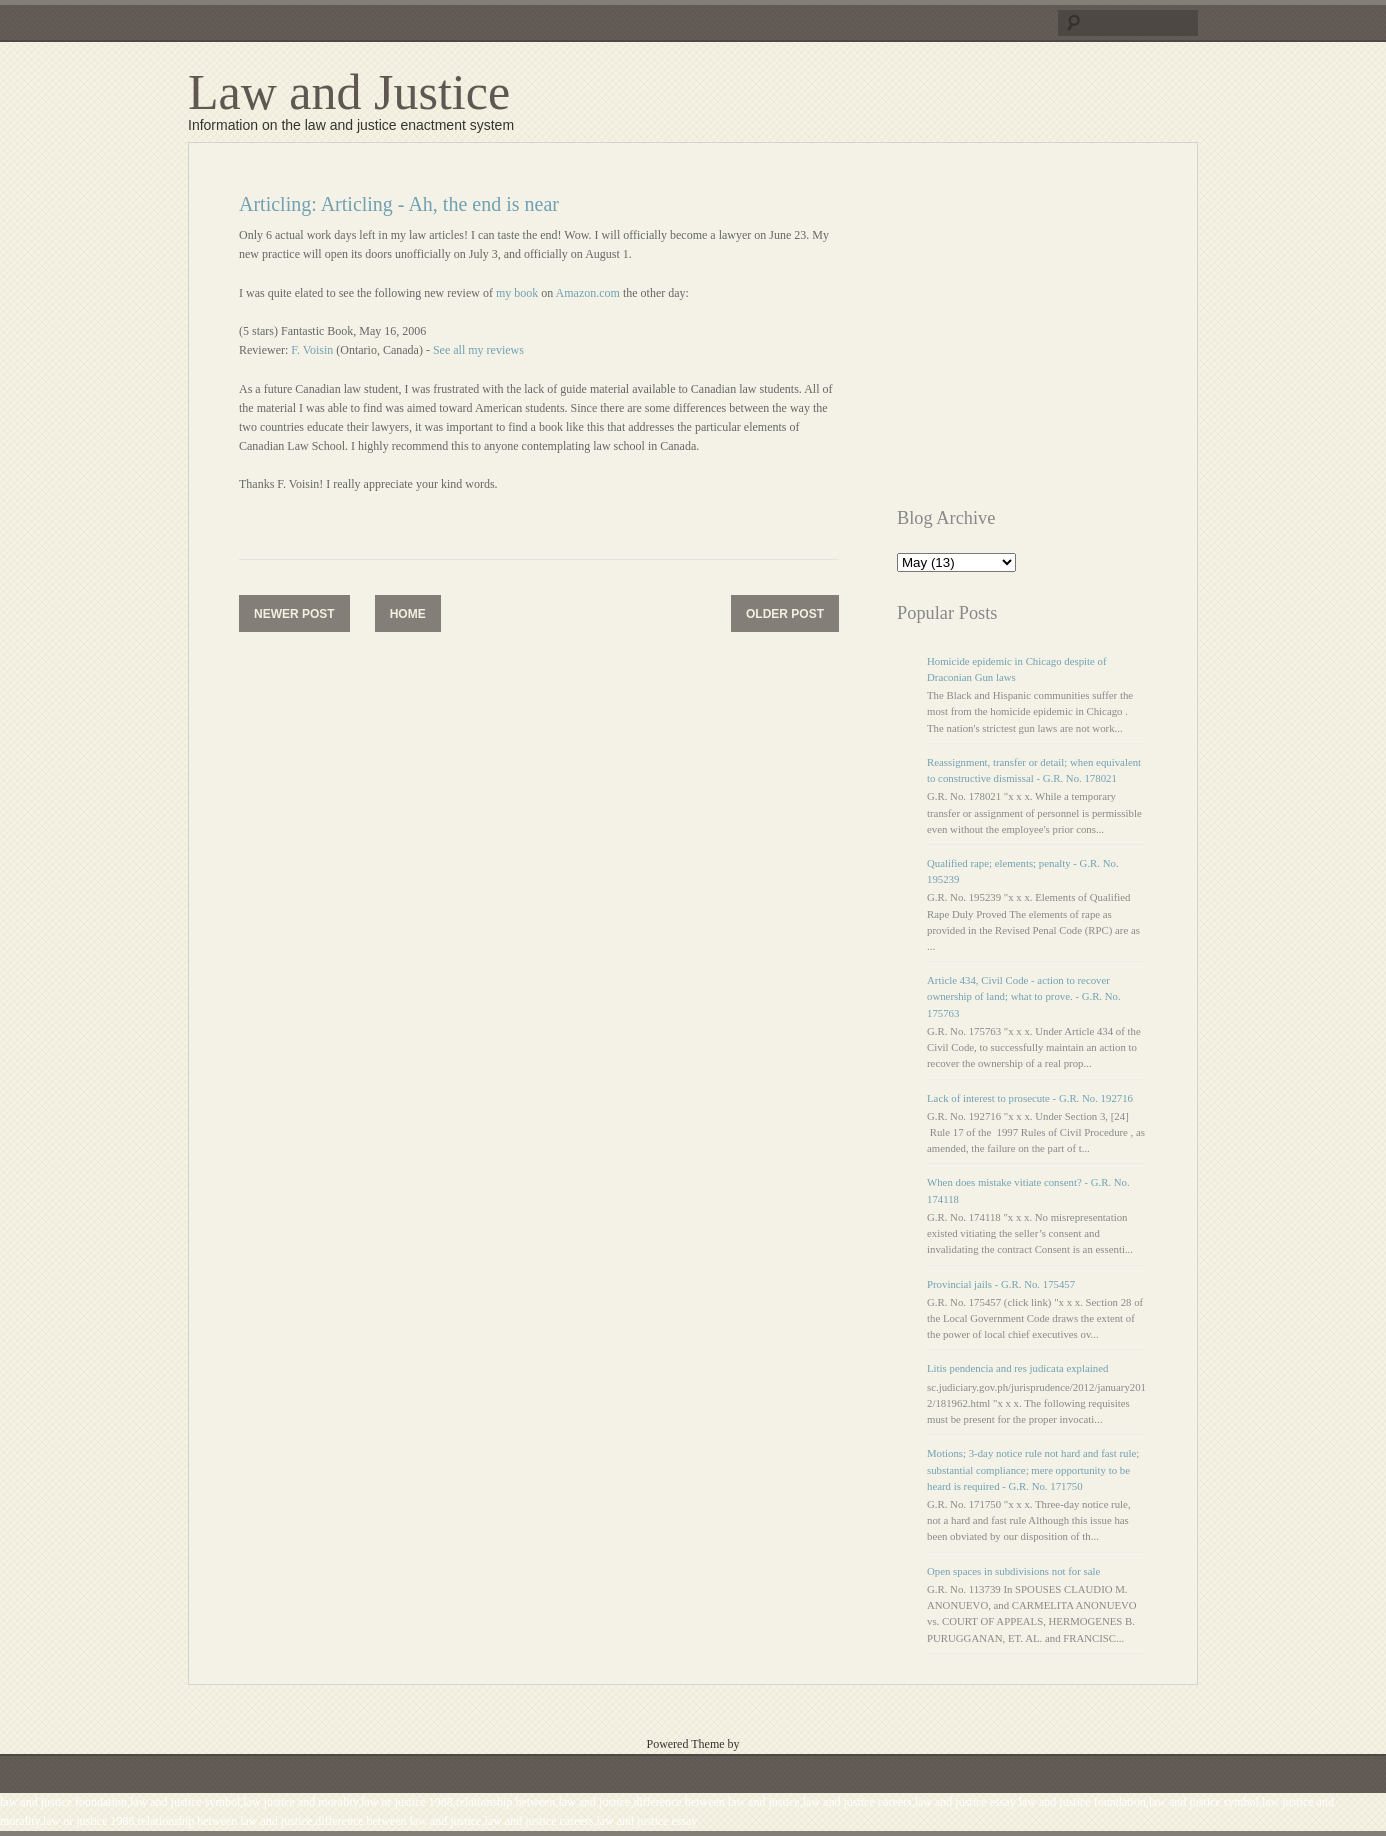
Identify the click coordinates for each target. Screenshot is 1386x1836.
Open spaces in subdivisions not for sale (1013, 1571)
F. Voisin (312, 350)
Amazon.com (588, 293)
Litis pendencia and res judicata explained (1017, 1368)
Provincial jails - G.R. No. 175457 (1001, 1284)
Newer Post (294, 614)
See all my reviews (478, 350)
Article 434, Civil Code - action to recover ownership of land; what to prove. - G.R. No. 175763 (1024, 996)
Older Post (785, 614)
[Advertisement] (1065, 333)
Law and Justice (349, 92)
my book (517, 293)
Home (408, 614)
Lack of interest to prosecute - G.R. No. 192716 (1030, 1098)
